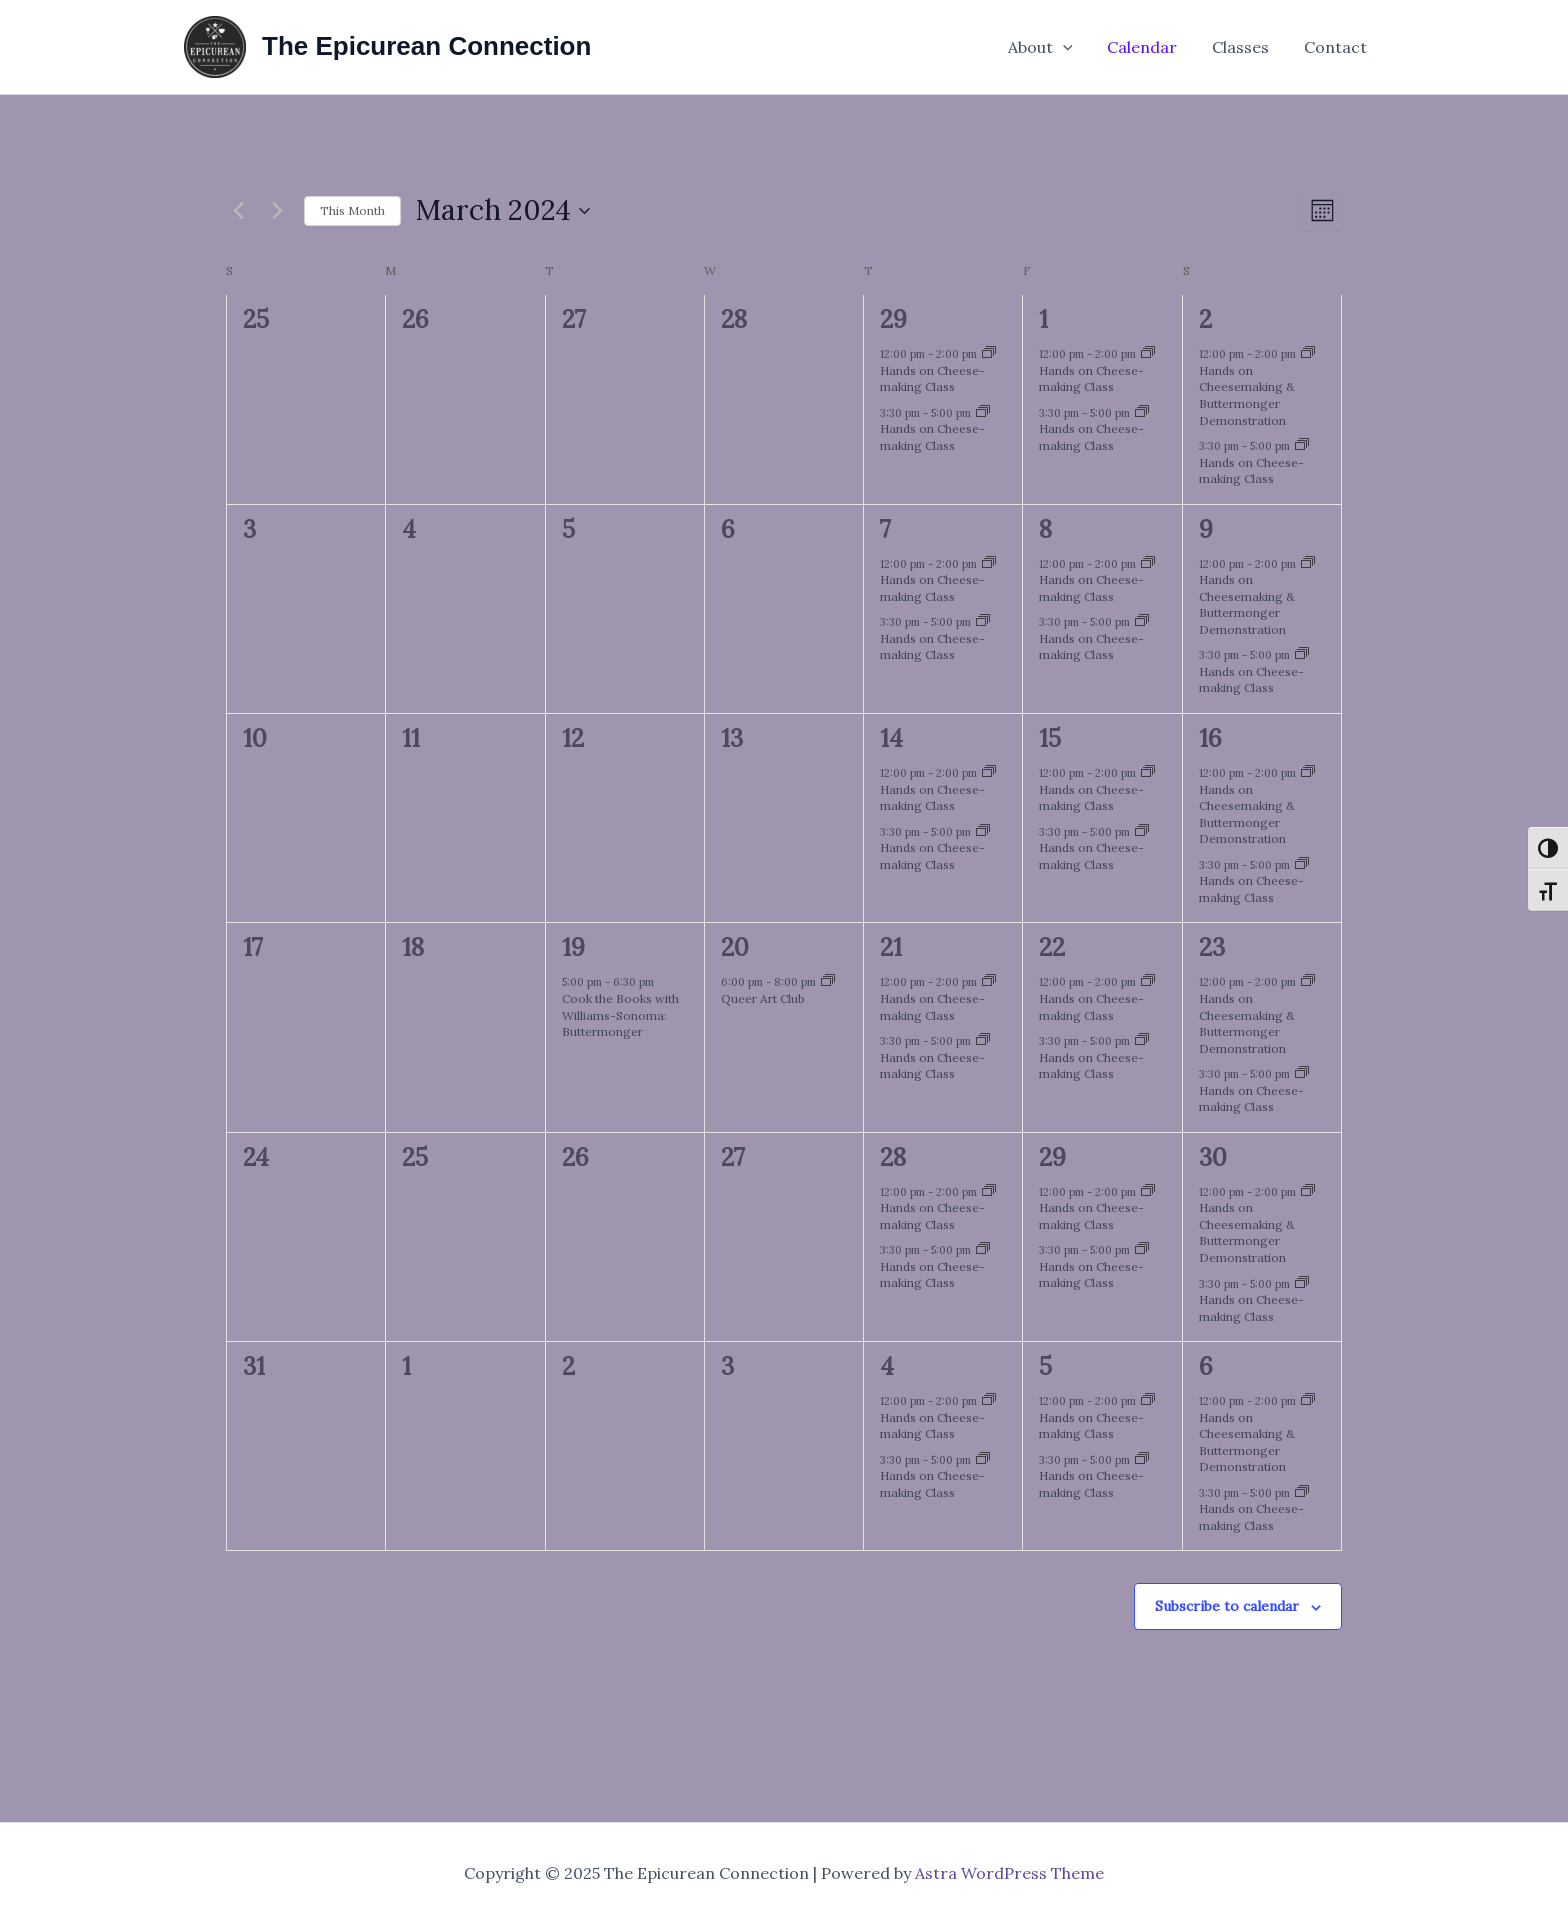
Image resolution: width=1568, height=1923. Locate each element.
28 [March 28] (893, 1157)
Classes (1244, 47)
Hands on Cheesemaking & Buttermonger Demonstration (1247, 395)
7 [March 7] (885, 529)
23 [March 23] (1212, 947)
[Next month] (277, 211)
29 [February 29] (893, 319)
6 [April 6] (1206, 1366)
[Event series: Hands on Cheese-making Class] (989, 354)
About (1049, 47)
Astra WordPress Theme (1009, 1873)
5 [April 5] (1045, 1366)
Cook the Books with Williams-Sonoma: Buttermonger (620, 1015)
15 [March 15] (1050, 738)
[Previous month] (238, 211)
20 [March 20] (735, 947)
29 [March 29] (1052, 1157)
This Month (352, 210)
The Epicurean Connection (426, 46)
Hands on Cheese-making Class (932, 379)
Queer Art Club (763, 998)
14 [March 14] (891, 738)
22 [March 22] (1052, 947)
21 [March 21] (891, 947)
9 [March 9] (1206, 529)
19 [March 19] (573, 947)
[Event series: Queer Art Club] (828, 982)
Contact (1336, 47)
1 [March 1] (1043, 319)
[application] (1072, 47)
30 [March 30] (1213, 1157)
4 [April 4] (887, 1366)
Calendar (1149, 47)
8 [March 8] (1045, 529)
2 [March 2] (1205, 319)
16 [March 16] (1210, 738)
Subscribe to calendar (1227, 1606)
